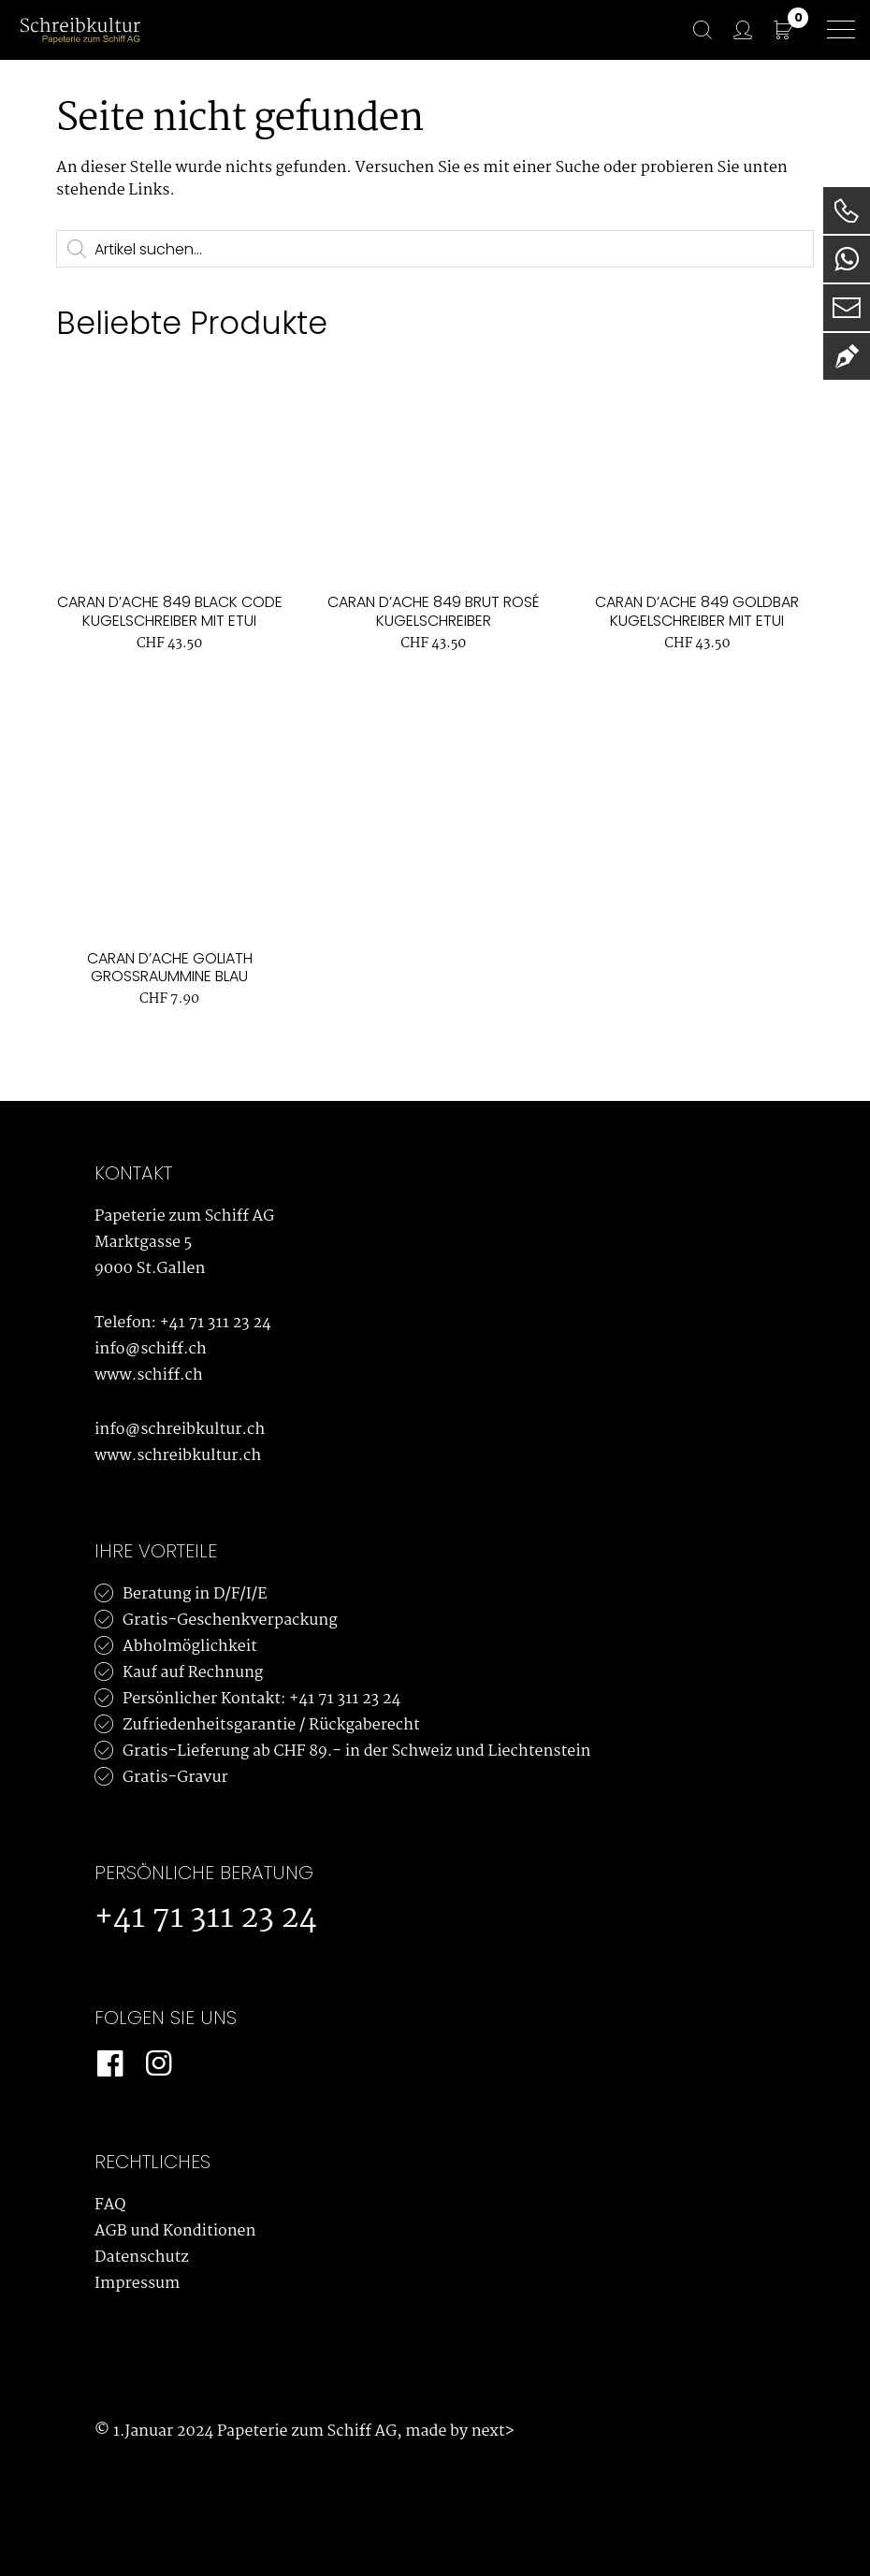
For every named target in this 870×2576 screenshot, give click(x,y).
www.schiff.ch (148, 1375)
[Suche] (693, 30)
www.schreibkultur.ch (177, 1456)
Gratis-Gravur (175, 1777)
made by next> (459, 2431)
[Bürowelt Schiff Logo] (169, 30)
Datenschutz (141, 2257)
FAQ (110, 2205)
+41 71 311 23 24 (215, 1323)
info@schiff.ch (150, 1349)
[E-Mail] (846, 307)
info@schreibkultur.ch (179, 1429)
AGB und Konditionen (175, 2231)
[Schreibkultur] (80, 29)
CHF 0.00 (798, 19)
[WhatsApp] (846, 259)
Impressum (137, 2283)
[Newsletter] (846, 356)
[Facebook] (109, 2064)
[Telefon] (846, 210)
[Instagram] (158, 2064)
